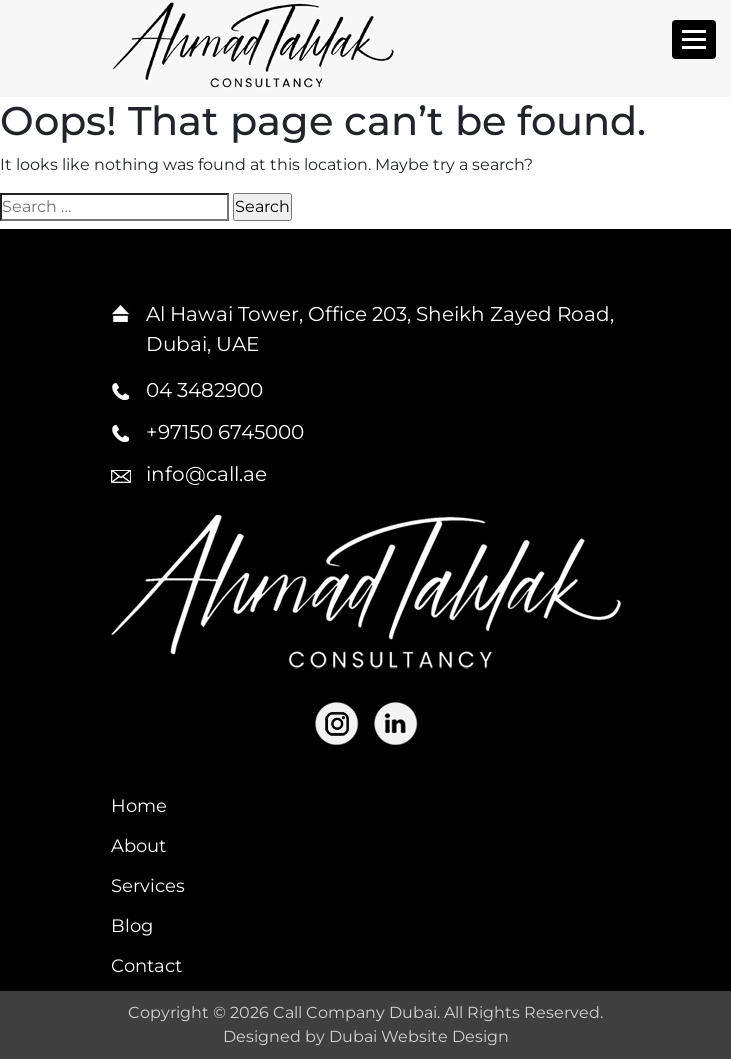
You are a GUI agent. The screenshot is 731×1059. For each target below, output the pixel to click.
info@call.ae (206, 474)
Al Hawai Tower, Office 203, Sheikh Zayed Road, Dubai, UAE (380, 329)
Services (148, 886)
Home (139, 806)
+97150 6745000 (225, 432)
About (138, 846)
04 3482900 (204, 390)
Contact (146, 966)
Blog (132, 926)
